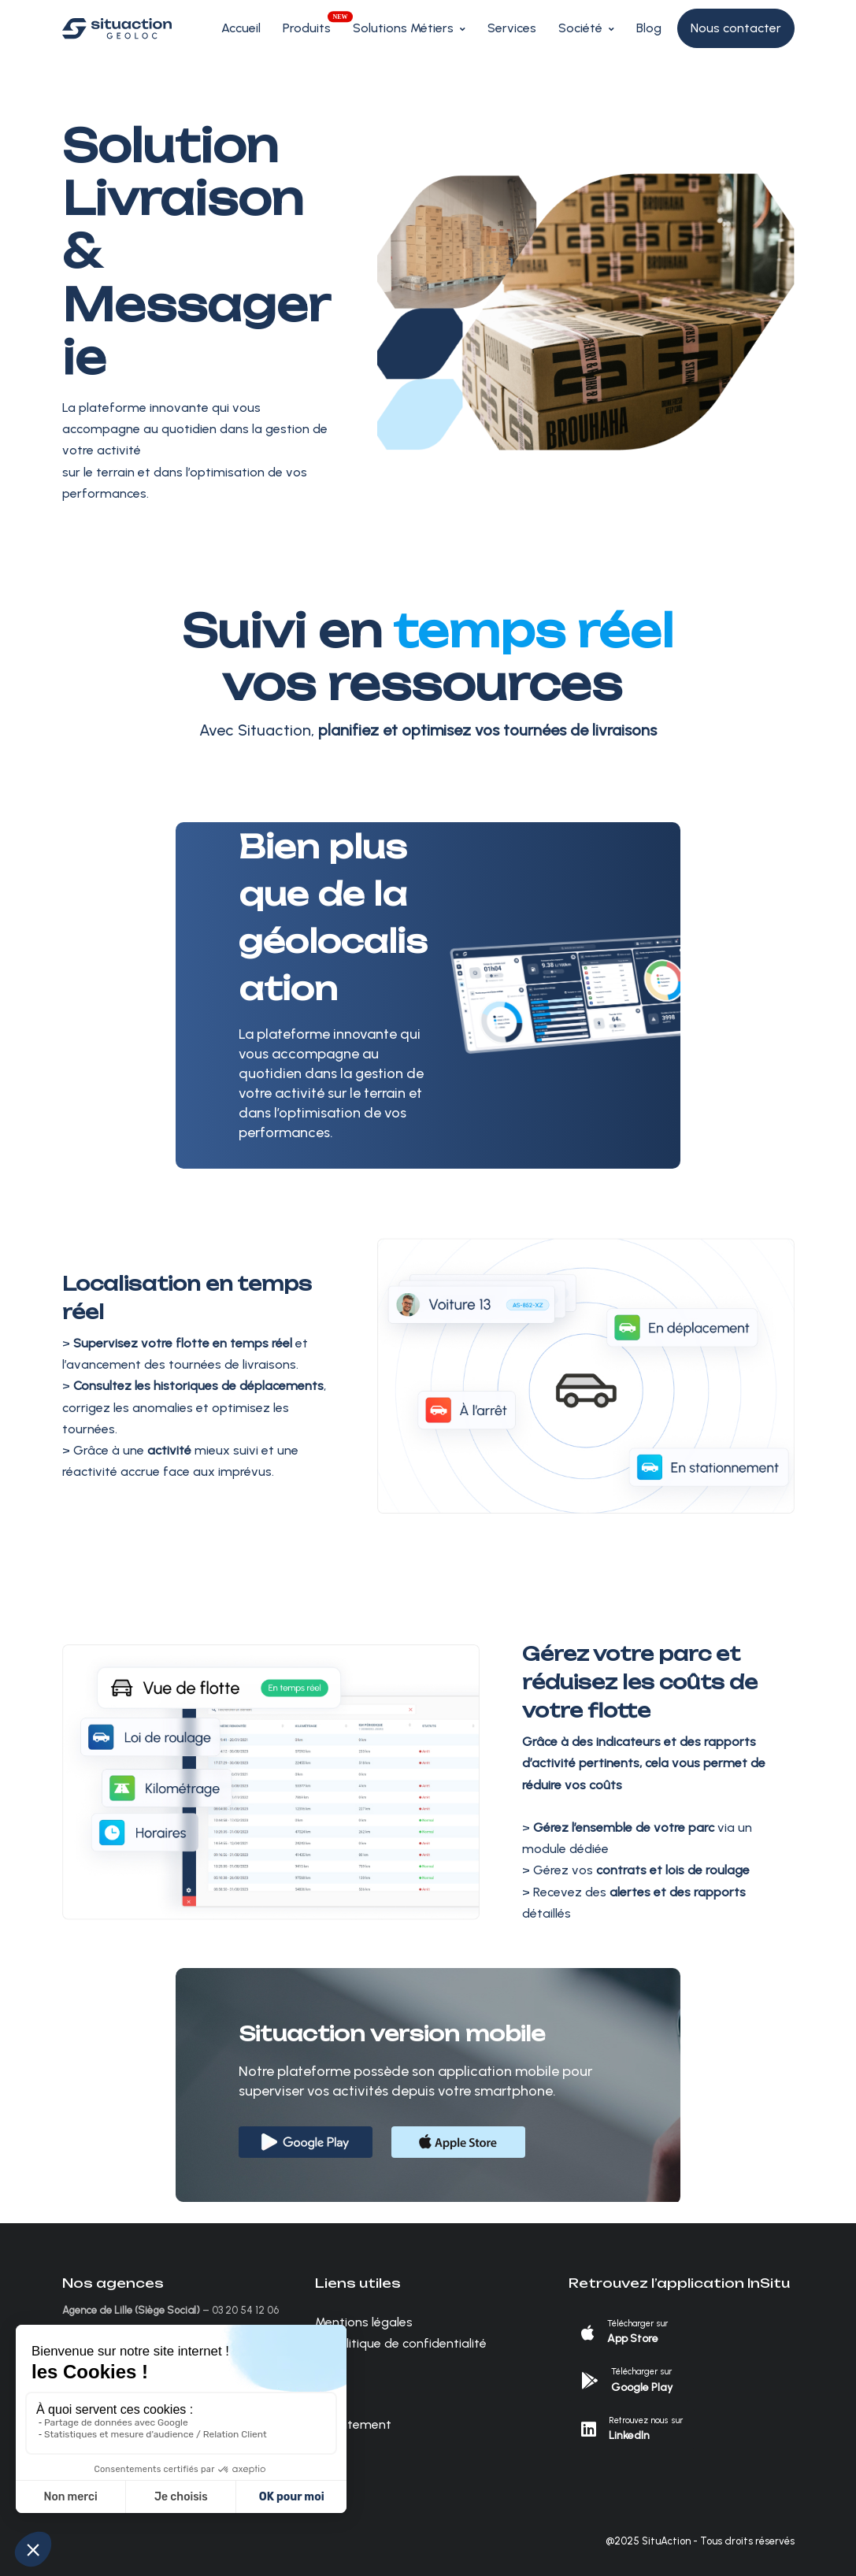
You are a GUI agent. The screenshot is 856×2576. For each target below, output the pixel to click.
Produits (307, 27)
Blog (648, 27)
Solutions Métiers (403, 27)
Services (511, 27)
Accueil (241, 27)
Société (580, 27)
